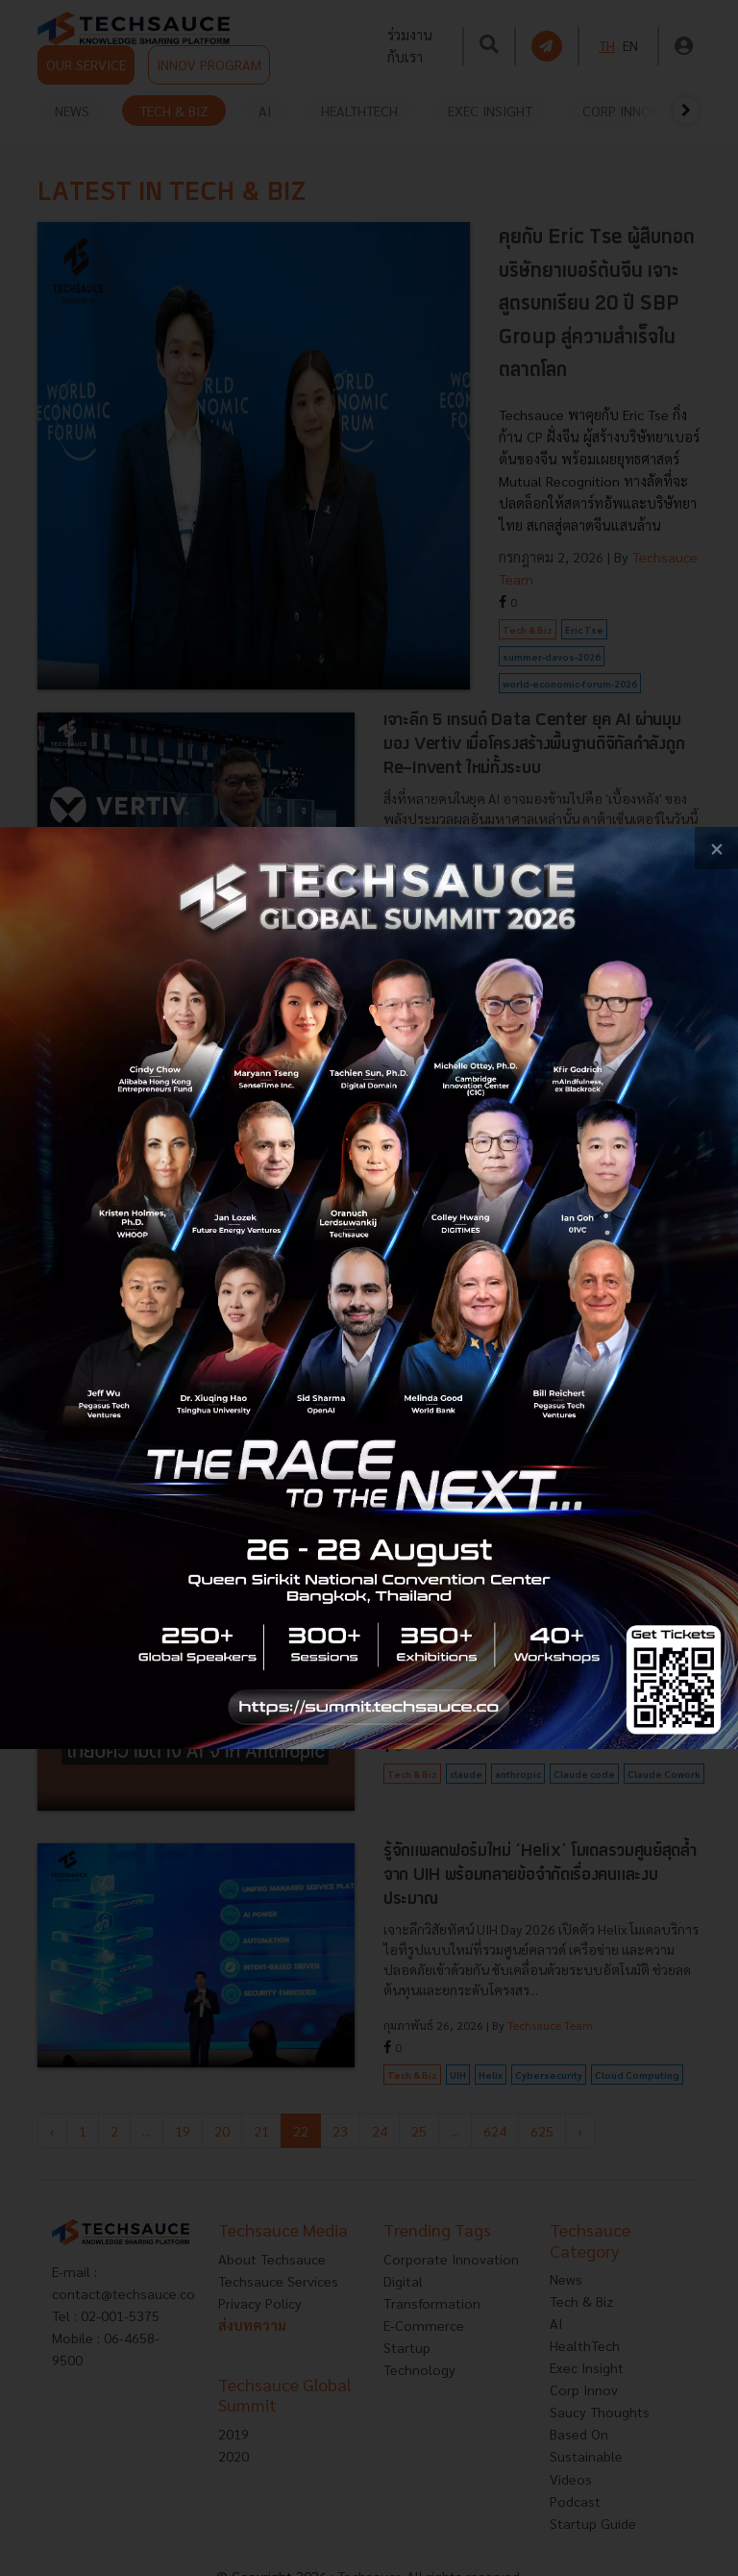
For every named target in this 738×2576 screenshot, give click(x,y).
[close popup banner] (716, 848)
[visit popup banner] (369, 1288)
